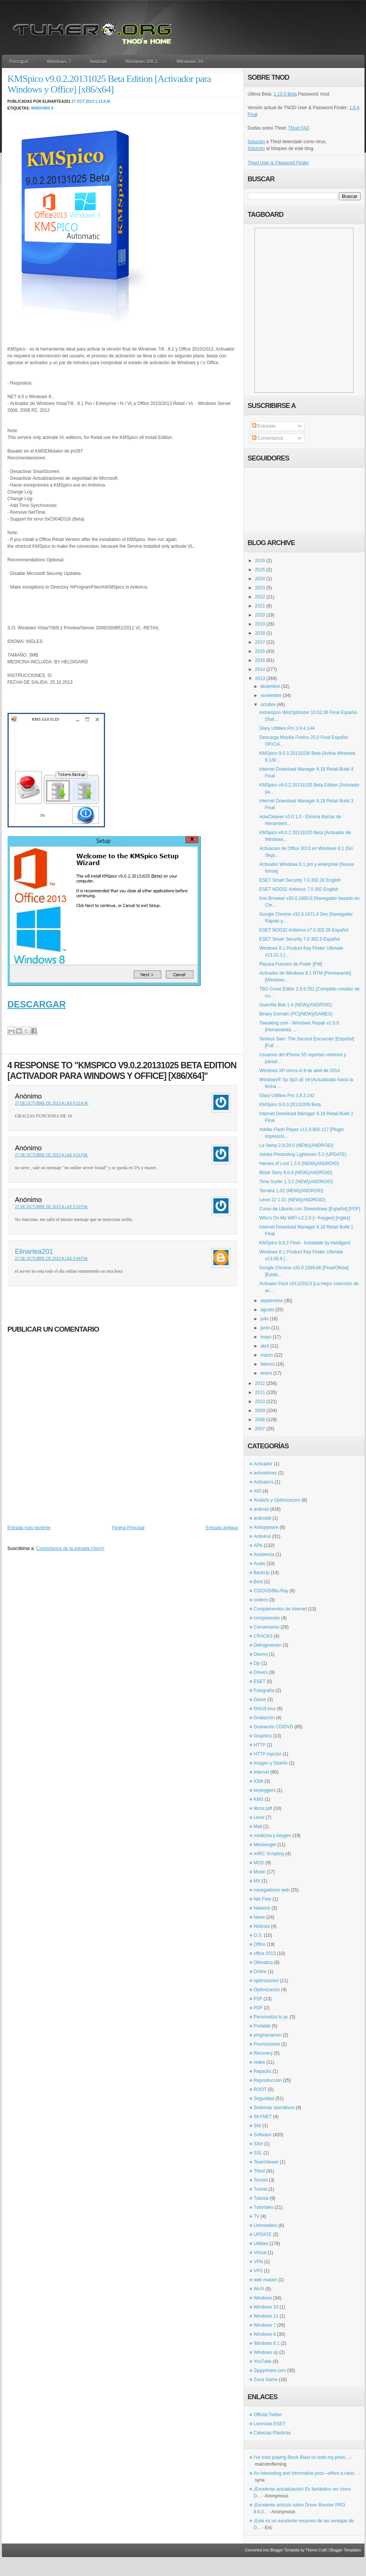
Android (98, 61)
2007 (260, 1428)
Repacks (263, 2071)
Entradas (264, 426)
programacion (267, 2035)
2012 (260, 1383)
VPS (258, 2270)
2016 (260, 651)
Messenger (265, 1844)
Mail (258, 1826)
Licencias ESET (270, 2423)
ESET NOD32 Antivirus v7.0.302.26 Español (303, 930)
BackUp (262, 1572)
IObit (258, 1781)
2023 (260, 587)
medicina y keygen (272, 1835)
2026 (260, 560)
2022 (260, 597)
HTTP (260, 1745)
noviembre (270, 695)
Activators (264, 1482)
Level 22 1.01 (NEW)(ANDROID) (292, 1199)
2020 (260, 615)
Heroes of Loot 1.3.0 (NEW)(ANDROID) (299, 1163)
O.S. (258, 1935)
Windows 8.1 (267, 2343)
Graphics (263, 1735)
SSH (258, 2143)
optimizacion (266, 1980)
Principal (18, 61)
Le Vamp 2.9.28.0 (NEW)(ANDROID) (296, 1145)
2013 (260, 678)
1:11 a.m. (103, 101)
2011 (260, 1392)
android (261, 1509)
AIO (258, 1491)
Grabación (264, 1717)
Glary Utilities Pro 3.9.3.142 (286, 1095)
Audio (260, 1563)
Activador (263, 1463)
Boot (258, 1581)
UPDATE (263, 2234)
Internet (261, 1772)
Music (260, 1871)
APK (258, 1545)
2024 (260, 578)
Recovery (263, 2053)
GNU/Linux (265, 1708)
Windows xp (266, 2352)
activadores (265, 1473)
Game (260, 1699)
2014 (260, 669)
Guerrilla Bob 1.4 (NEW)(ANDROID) (295, 1005)
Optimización (267, 1989)
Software (263, 2134)
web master (265, 2279)
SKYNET (263, 2116)
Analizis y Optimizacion (277, 1500)
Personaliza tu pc (271, 2017)
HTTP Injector (268, 1754)
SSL (258, 2153)
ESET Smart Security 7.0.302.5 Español (299, 939)
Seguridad (264, 2098)
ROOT (260, 2089)
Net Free (263, 1899)
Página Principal (128, 1527)
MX (257, 1881)
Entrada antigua (222, 1527)
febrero (267, 1364)
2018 (260, 633)
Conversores (267, 1627)
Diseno (261, 1654)
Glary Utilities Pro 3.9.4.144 (286, 728)
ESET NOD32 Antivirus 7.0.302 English (298, 889)
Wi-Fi (259, 2289)
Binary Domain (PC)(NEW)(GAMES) (295, 1014)
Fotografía (264, 1690)
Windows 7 (59, 61)
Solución (256, 141)
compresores (267, 1618)
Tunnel (260, 2189)
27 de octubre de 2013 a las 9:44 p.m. (51, 1258)
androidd (263, 1518)
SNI (257, 2125)
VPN (258, 2261)
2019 (260, 624)
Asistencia (264, 1554)
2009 (260, 1410)
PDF (258, 2007)
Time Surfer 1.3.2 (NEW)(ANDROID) (296, 1181)
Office (260, 1944)
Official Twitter (268, 2414)
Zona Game (266, 2379)
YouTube (263, 2361)
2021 (260, 606)
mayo (265, 1337)
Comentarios (267, 438)
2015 (260, 660)
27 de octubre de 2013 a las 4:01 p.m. (51, 1155)
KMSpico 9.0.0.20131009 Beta (290, 1104)
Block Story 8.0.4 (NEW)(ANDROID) (295, 1172)
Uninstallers (266, 2225)
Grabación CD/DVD (273, 1726)
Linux (259, 1817)
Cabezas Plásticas (272, 2432)
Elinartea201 (34, 1251)
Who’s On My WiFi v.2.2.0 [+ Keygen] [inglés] (304, 1218)
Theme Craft (316, 2550)
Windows (263, 2298)
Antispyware (266, 1527)
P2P (258, 1998)
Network (262, 1908)
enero (266, 1373)
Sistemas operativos (274, 2107)
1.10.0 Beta (285, 94)
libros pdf (263, 1808)
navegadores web (272, 1890)
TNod (259, 2171)
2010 (260, 1401)
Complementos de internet (280, 1609)
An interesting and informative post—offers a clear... (306, 2473)
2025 (260, 569)
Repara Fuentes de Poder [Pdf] (290, 964)
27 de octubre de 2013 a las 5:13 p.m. (51, 1207)
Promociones (267, 2044)
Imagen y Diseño (271, 1763)
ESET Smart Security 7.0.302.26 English (300, 880)
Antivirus (262, 1536)
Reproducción (268, 2080)
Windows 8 (42, 108)
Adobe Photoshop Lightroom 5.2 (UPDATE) (302, 1154)
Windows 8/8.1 (141, 61)
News (259, 1917)
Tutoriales (263, 2207)
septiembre (271, 1300)
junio (265, 1327)
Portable (262, 2026)
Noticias (262, 1926)
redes (259, 2062)
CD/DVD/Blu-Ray (271, 1590)
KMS (259, 1799)
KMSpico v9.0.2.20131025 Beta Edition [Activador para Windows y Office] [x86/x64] (109, 84)
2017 (260, 642)
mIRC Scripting (269, 1853)
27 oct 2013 (82, 101)
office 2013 (265, 1953)
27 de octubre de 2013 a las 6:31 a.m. (52, 1103)
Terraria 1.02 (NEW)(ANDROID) (291, 1190)
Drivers (261, 1672)
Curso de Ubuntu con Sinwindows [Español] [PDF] (309, 1209)
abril (264, 1346)
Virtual (260, 2252)
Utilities (261, 2243)
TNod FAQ (298, 128)
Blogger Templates (345, 2550)
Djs (257, 1663)
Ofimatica (263, 1962)
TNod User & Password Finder (278, 162)
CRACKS (263, 1636)
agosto (267, 1309)
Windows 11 (266, 2316)
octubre (267, 704)
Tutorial (261, 2198)
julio (264, 1318)
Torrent (261, 2180)
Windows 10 (189, 61)
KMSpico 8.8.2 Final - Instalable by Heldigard (304, 1243)
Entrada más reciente (29, 1527)
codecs (261, 1599)
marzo (266, 1355)
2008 (260, 1419)
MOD (259, 1862)
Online (260, 1971)
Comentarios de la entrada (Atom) (70, 1548)
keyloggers (265, 1790)
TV (256, 2216)
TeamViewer (266, 2162)
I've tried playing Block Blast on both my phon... (301, 2457)
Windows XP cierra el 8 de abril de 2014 (299, 1070)
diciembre (270, 686)
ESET (260, 1681)
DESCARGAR (37, 1004)
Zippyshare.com (270, 2370)
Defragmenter (267, 1645)
